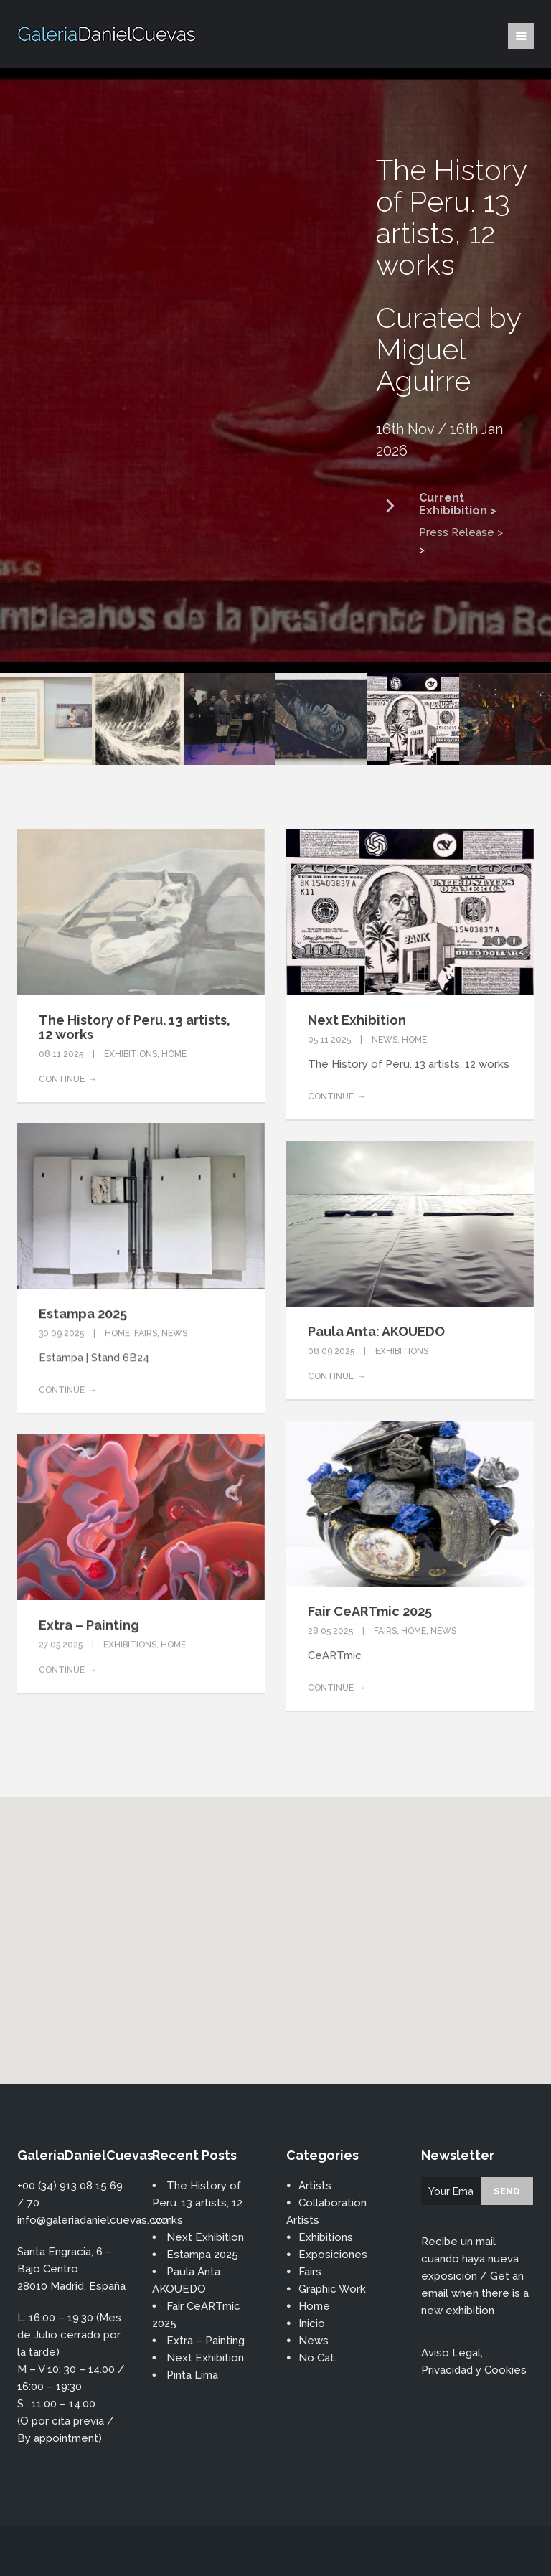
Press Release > (461, 532)
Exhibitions (130, 1054)
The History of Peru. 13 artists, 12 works (134, 1027)
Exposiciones (332, 2254)
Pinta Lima (192, 2375)
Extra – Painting (89, 1624)
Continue (62, 1079)
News (384, 1040)
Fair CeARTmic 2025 (370, 1611)
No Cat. (317, 2357)
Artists (314, 2185)
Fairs (145, 1333)
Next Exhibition (357, 1020)
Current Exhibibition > (457, 504)
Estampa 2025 (83, 1313)
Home (174, 1054)
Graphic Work (332, 2289)
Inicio (311, 2323)
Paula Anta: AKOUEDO (376, 1331)
